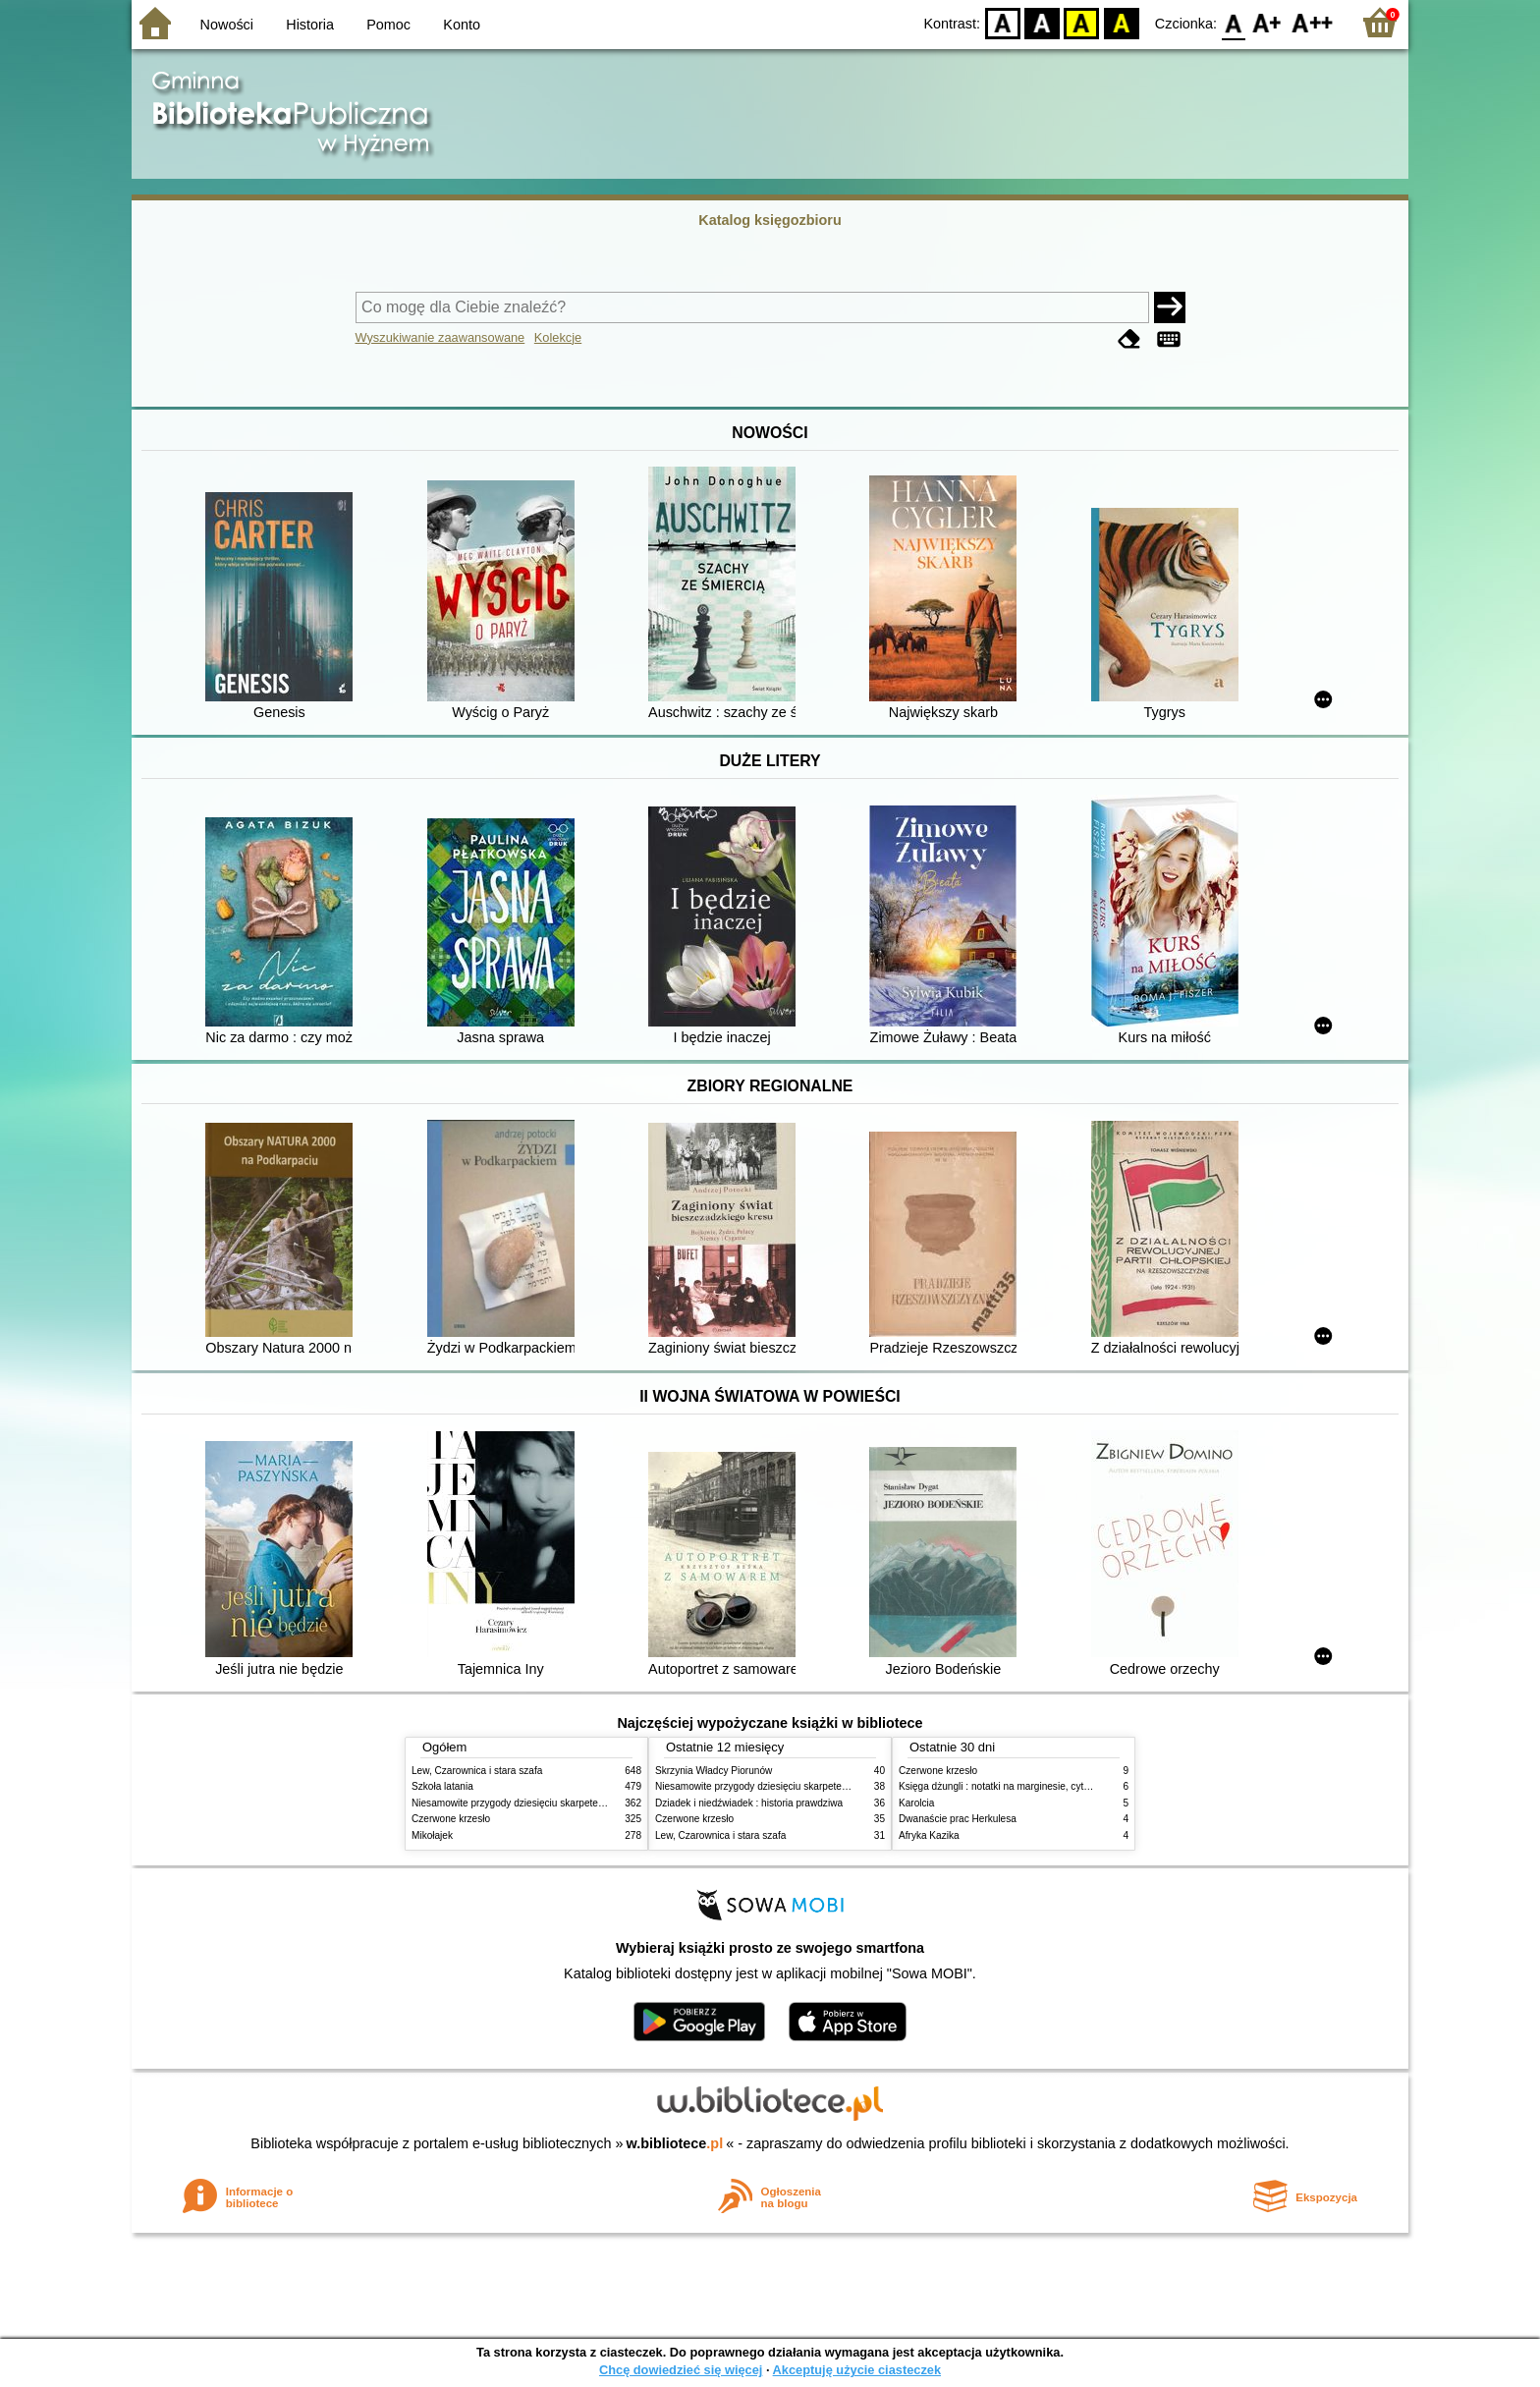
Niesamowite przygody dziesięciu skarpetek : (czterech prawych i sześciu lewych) (590, 1803)
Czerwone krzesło (451, 1818)
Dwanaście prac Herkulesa (958, 1818)
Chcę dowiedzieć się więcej (680, 2369)
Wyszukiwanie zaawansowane (440, 337)
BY (1121, 22)
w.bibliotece (675, 2143)
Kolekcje (557, 337)
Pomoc (388, 24)
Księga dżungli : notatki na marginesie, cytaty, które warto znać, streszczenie (1067, 1786)
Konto (461, 24)
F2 (1312, 22)
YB (1082, 22)
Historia (310, 24)
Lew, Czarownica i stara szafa (477, 1770)
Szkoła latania (442, 1786)
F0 (1233, 22)
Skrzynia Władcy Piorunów (713, 1770)
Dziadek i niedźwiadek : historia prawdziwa (749, 1803)
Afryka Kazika (929, 1835)
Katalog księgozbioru (770, 220)
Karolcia (916, 1803)
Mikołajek (432, 1835)
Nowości (226, 24)
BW (1042, 22)
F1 (1267, 22)
